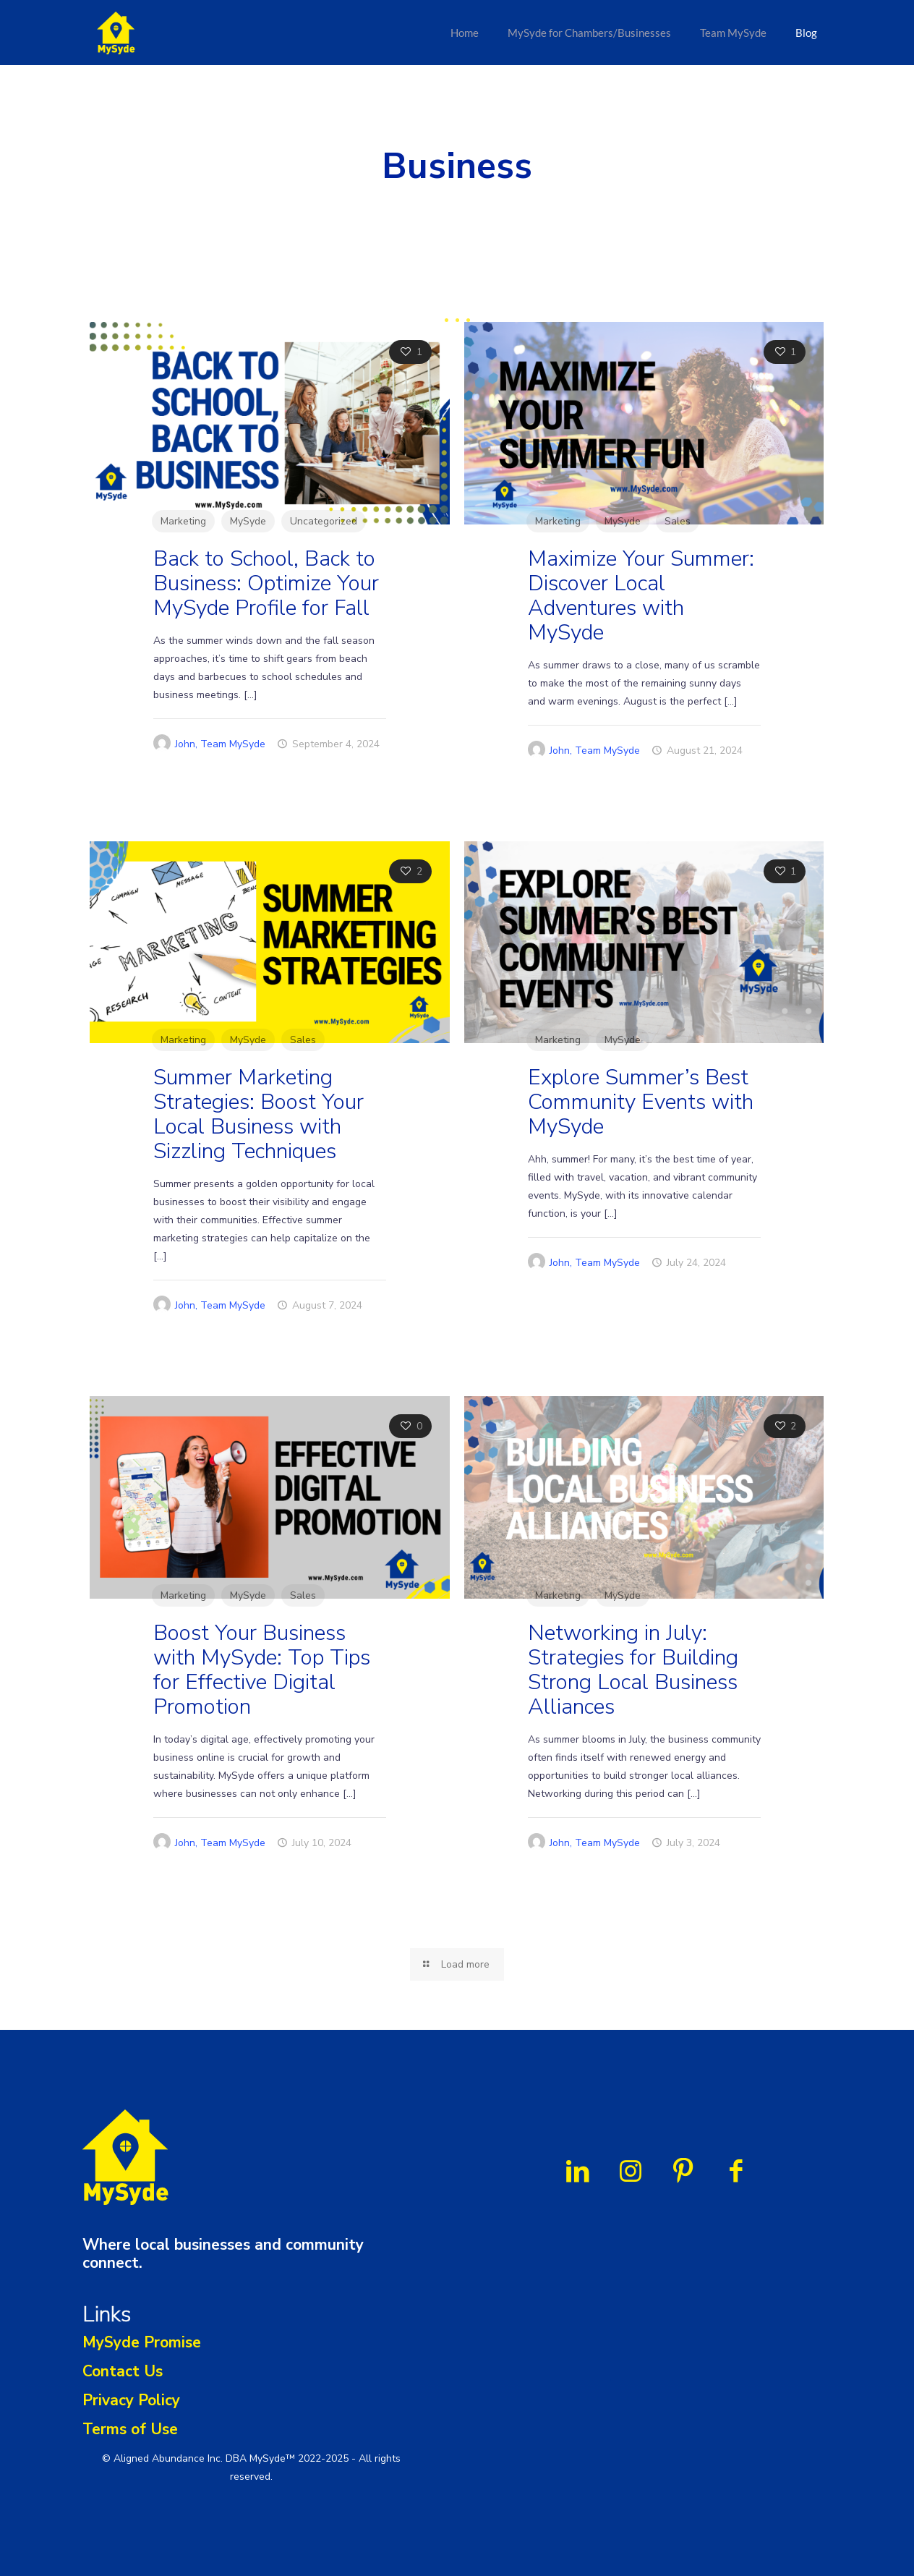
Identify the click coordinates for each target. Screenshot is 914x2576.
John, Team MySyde (220, 744)
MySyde (248, 521)
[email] (610, 2413)
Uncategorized (323, 521)
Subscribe (610, 2448)
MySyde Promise (141, 2342)
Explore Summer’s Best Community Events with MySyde (640, 1102)
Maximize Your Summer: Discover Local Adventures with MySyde (641, 595)
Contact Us (122, 2371)
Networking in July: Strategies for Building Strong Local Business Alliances (633, 1670)
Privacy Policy (131, 2400)
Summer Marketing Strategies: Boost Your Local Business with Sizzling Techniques (258, 1114)
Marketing (183, 521)
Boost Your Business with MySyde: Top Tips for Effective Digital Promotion (261, 1670)
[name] (610, 2398)
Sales (678, 521)
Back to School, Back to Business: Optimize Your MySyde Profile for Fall (266, 583)
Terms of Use (130, 2429)
